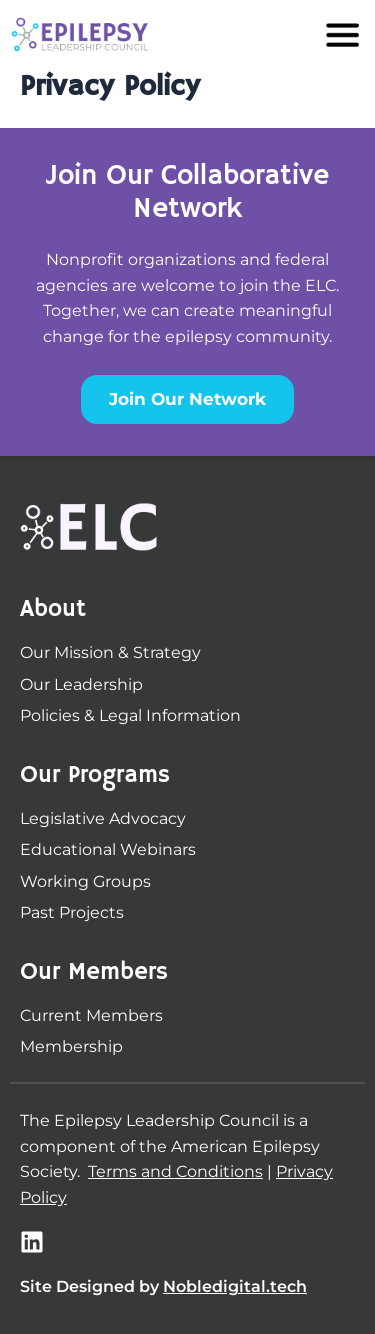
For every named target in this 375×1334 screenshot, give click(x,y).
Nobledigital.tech (235, 1286)
